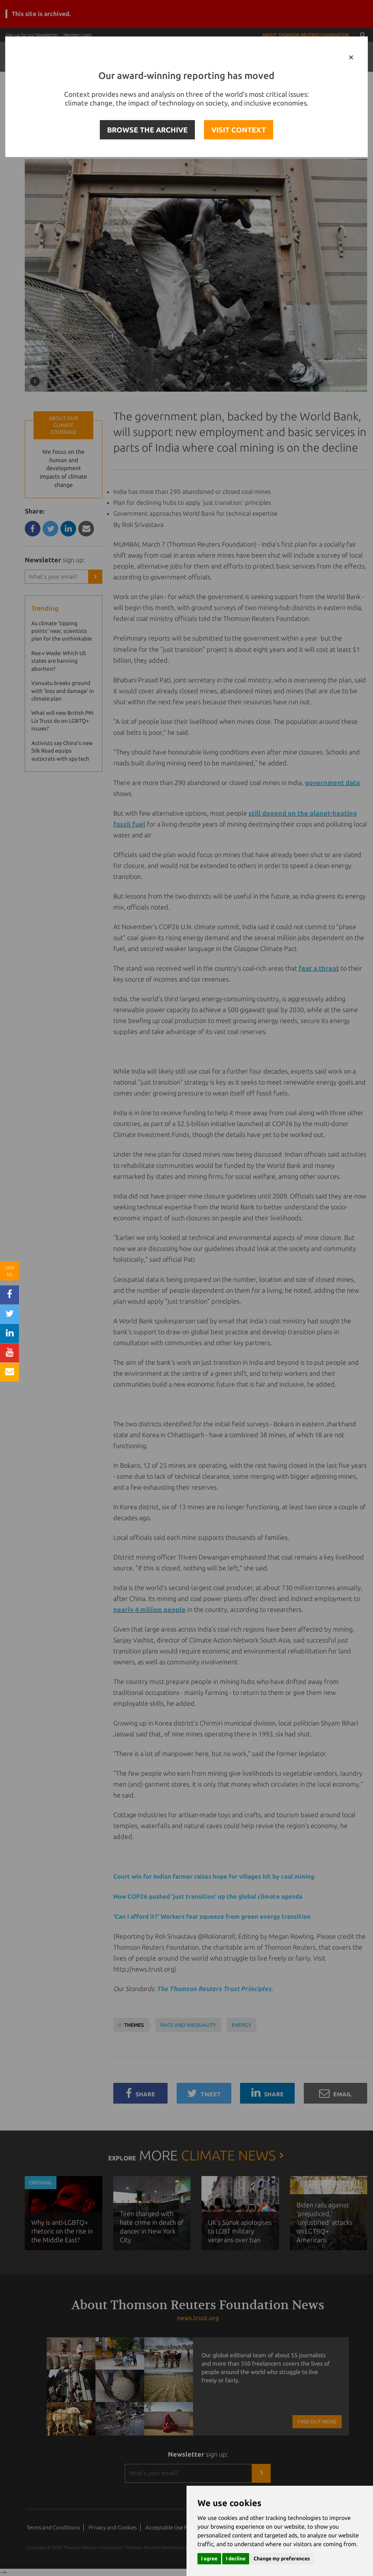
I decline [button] (236, 2558)
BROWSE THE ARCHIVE (147, 130)
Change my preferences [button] (282, 2558)
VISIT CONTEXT (238, 130)
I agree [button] (209, 2558)
